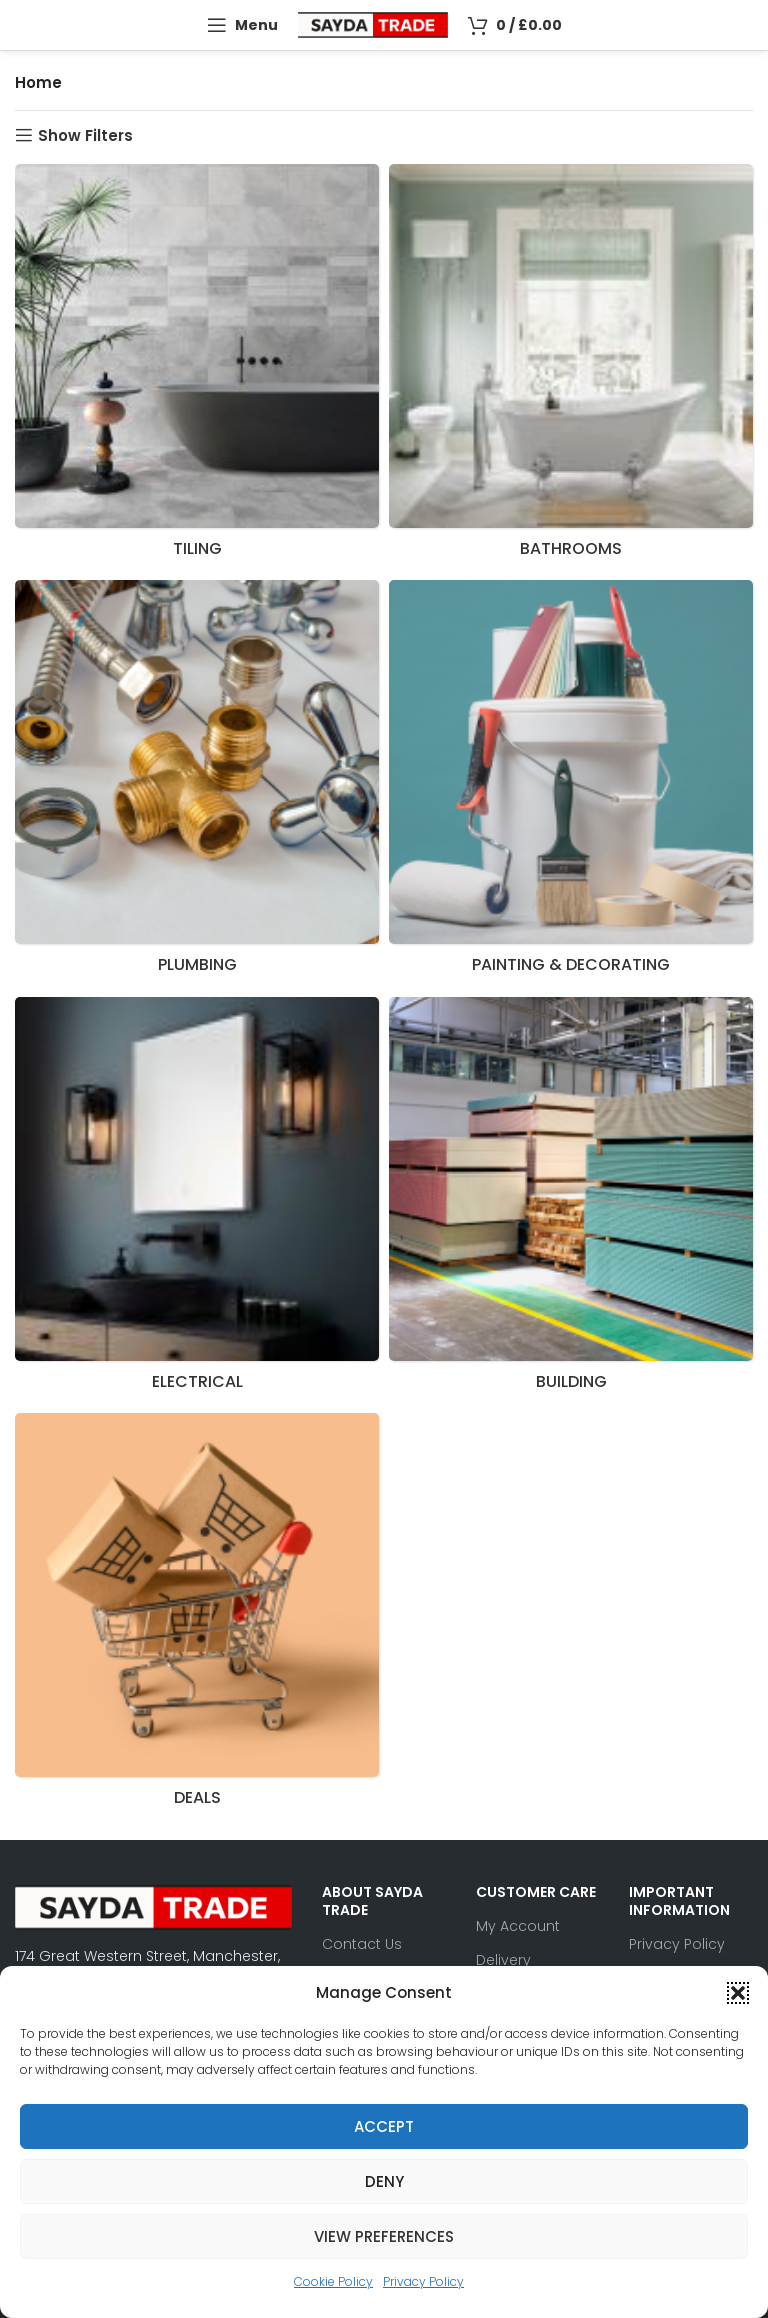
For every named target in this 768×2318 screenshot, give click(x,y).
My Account (518, 1926)
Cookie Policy (333, 2281)
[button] (738, 1993)
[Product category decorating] (571, 783)
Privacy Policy (423, 2281)
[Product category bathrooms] (571, 367)
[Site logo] (373, 23)
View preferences (384, 2236)
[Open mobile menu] (242, 25)
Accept (384, 2126)
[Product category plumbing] (197, 783)
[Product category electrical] (197, 1200)
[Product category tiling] (197, 367)
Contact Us (362, 1944)
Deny (384, 2181)
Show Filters (85, 135)
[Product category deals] (197, 1616)
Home (38, 82)
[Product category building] (571, 1200)
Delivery (503, 1960)
